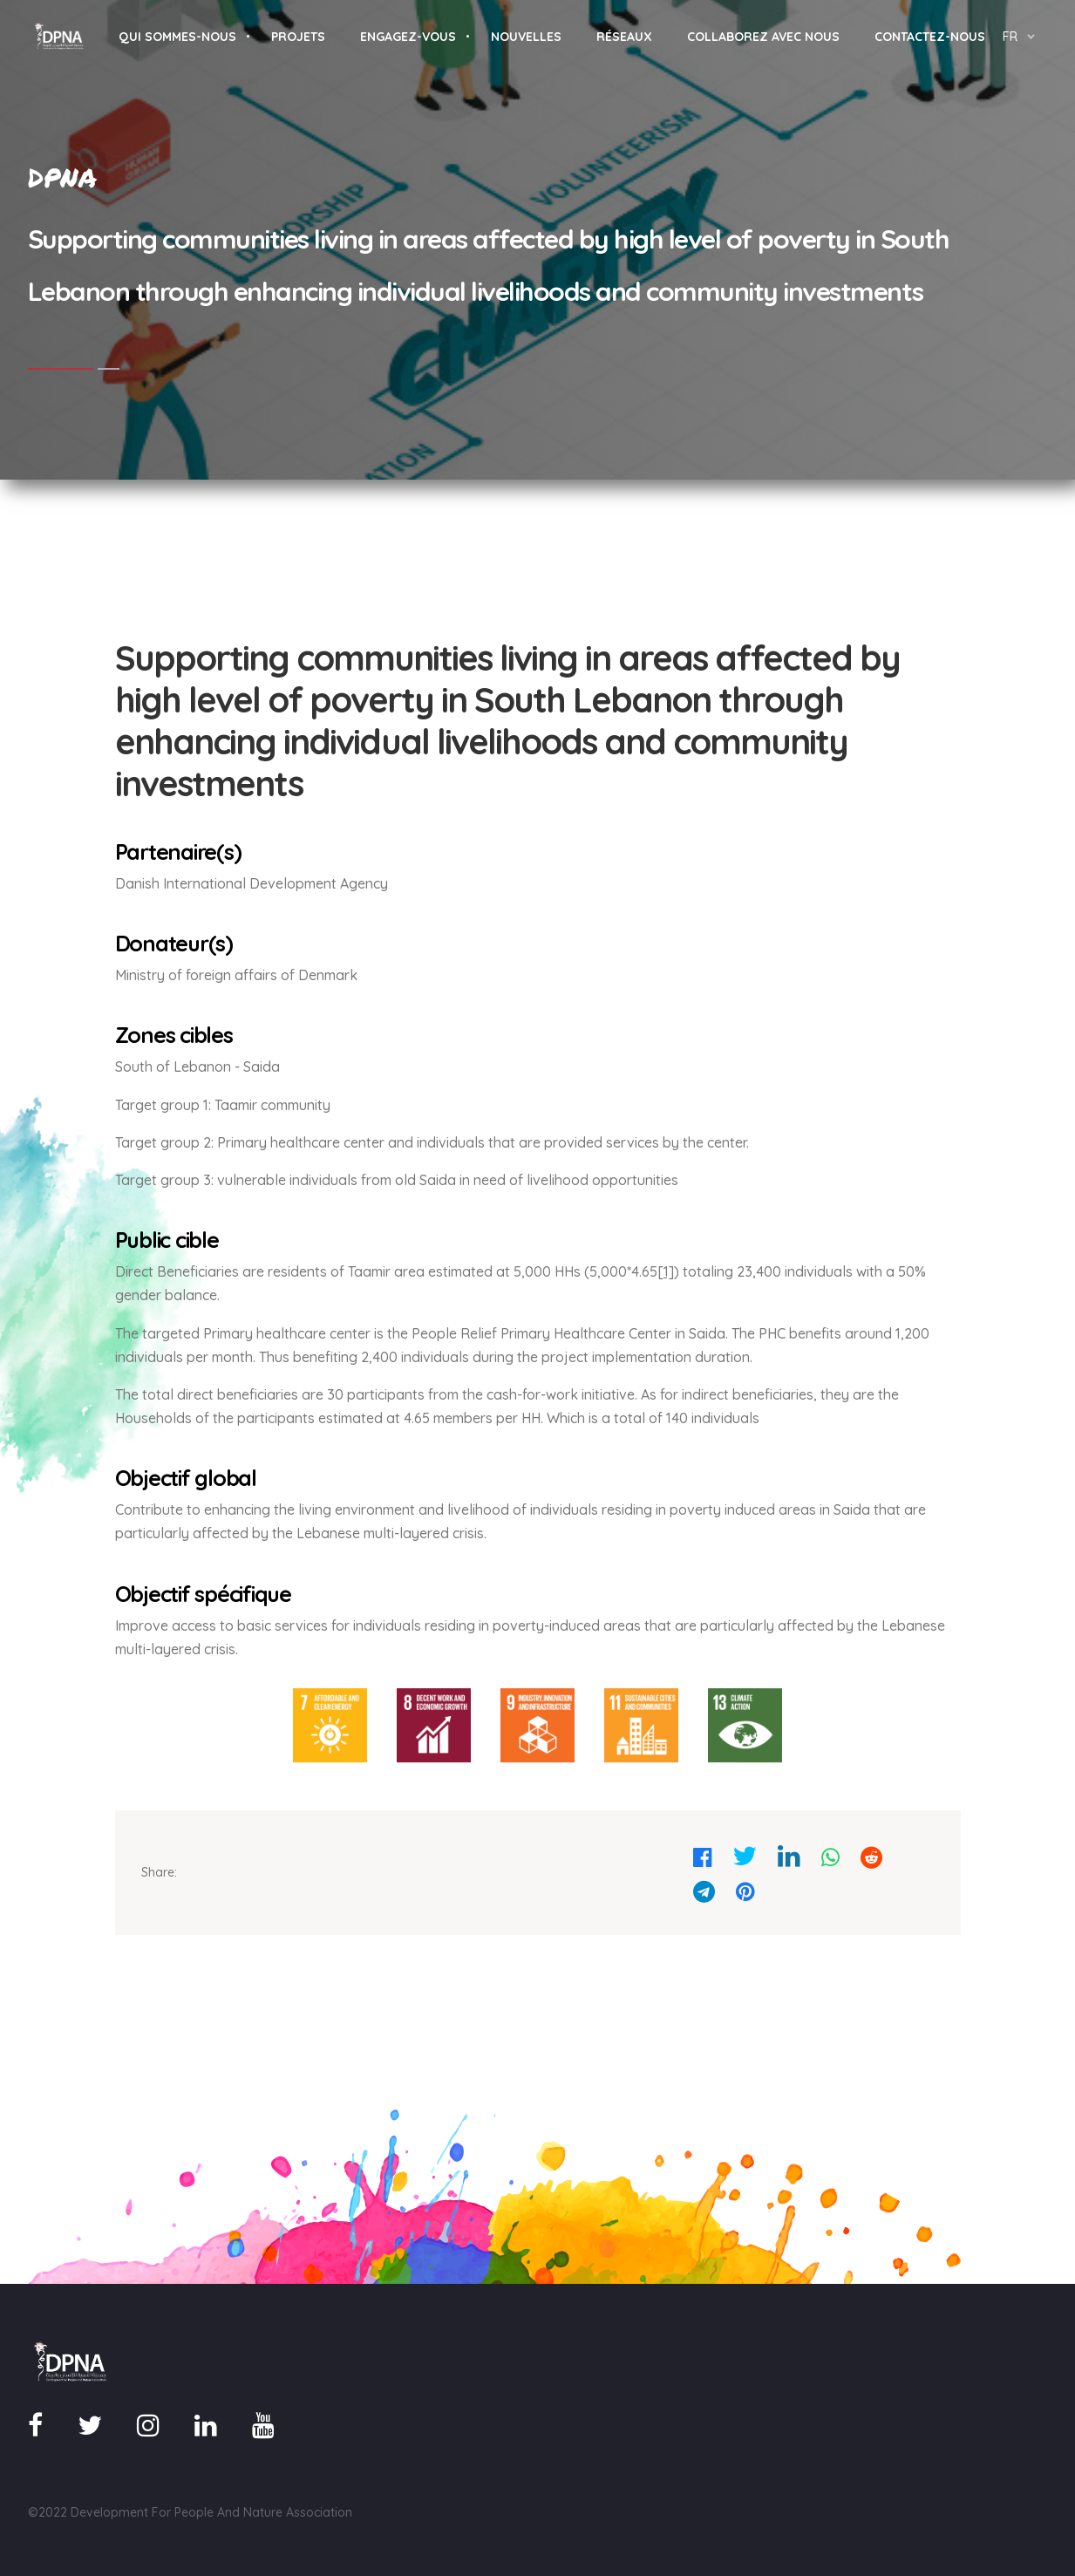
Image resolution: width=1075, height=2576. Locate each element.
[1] (665, 1271)
